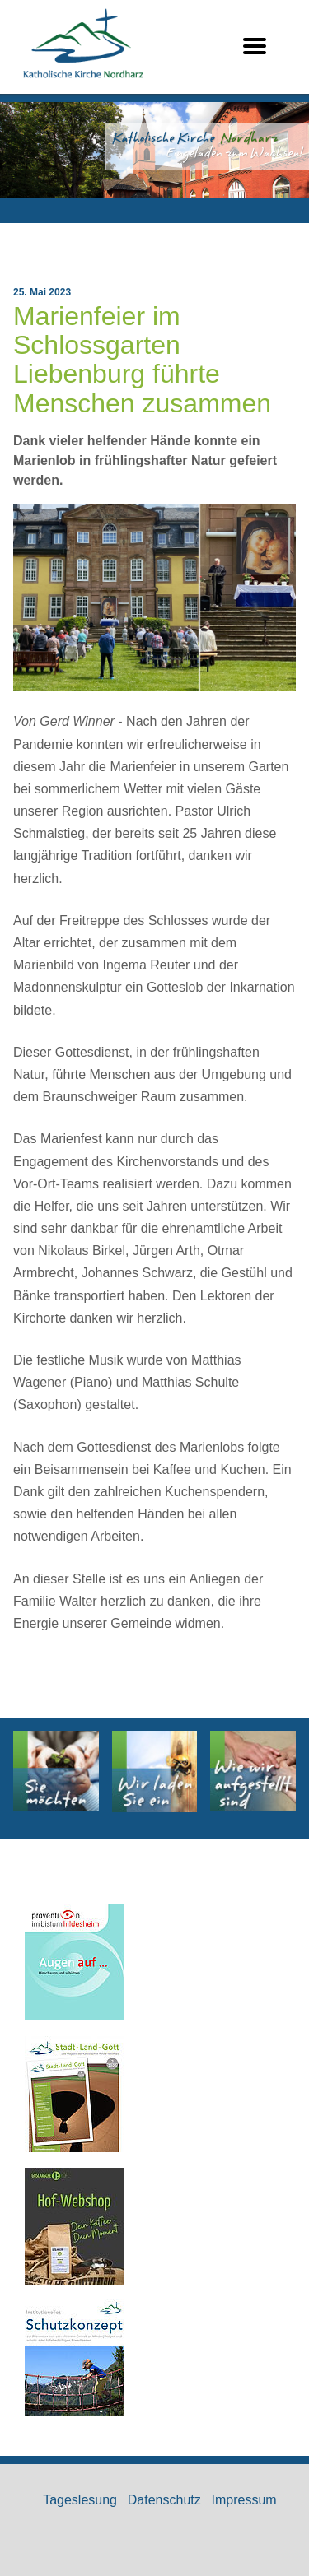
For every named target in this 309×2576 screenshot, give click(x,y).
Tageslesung (80, 2500)
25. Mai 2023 (42, 292)
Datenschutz (164, 2500)
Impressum (244, 2500)
